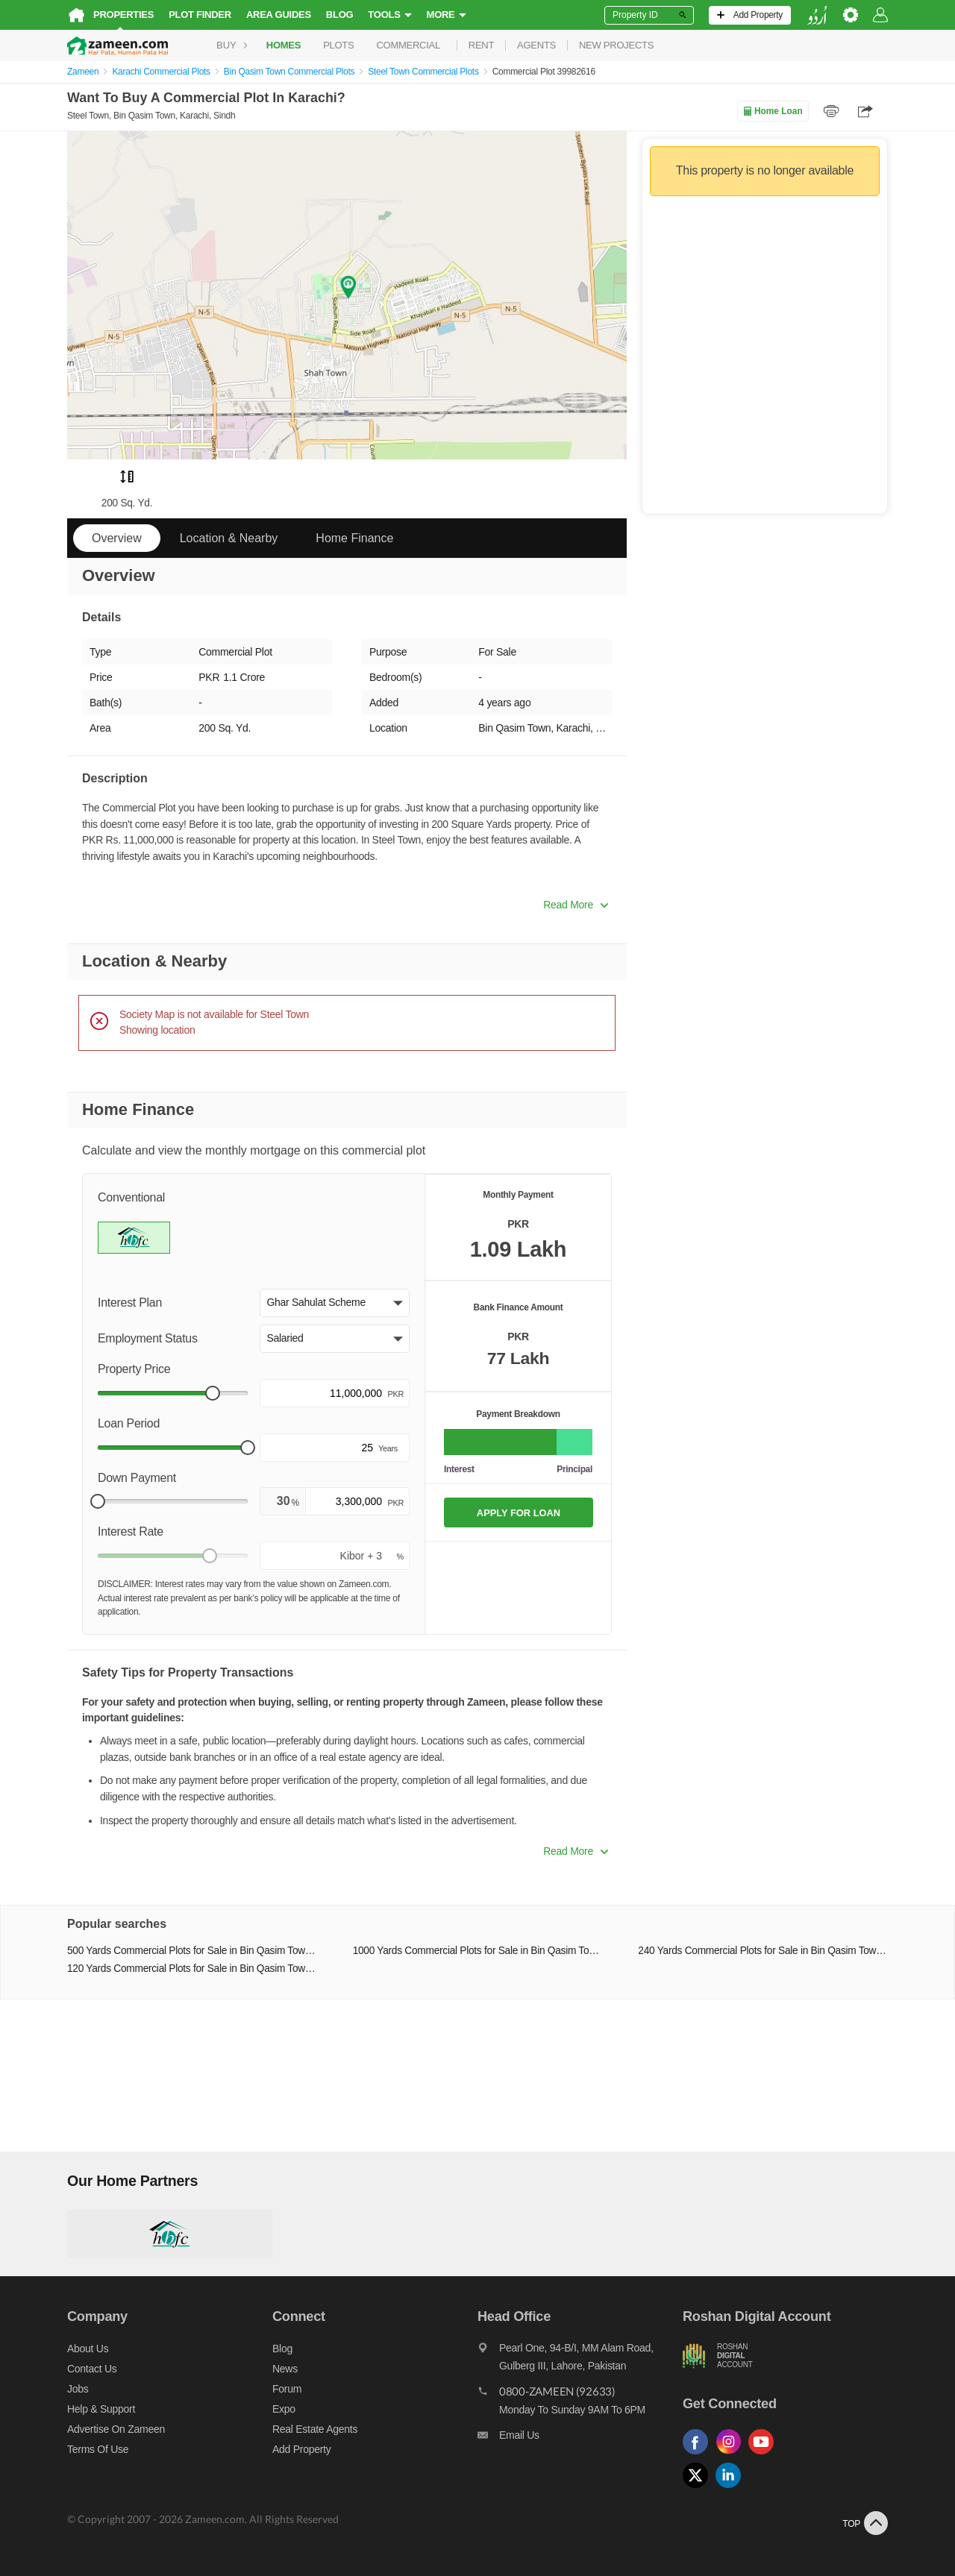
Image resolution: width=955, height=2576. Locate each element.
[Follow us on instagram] (732, 2454)
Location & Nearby (229, 538)
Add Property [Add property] (301, 2449)
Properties (123, 14)
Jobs (77, 2389)
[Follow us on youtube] (764, 2454)
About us (87, 2348)
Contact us (92, 2369)
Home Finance (354, 538)
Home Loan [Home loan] (772, 111)
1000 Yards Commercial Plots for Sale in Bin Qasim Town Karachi (478, 1950)
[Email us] (580, 2439)
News (285, 2369)
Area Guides (278, 14)
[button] (335, 1303)
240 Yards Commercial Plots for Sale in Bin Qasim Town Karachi (763, 1950)
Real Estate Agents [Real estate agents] (314, 2429)
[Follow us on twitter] (699, 2488)
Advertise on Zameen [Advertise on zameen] (116, 2429)
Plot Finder (200, 14)
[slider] (212, 1393)
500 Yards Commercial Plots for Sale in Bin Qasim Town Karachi (192, 1950)
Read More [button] (575, 905)
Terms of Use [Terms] (97, 2449)
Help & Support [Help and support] (101, 2409)
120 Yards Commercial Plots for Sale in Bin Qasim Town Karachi (192, 1968)
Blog (340, 14)
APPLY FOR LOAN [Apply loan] (518, 1512)
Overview (117, 538)
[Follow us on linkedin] (732, 2488)
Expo (283, 2409)
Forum (286, 2389)
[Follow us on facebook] (699, 2454)
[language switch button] (817, 15)
